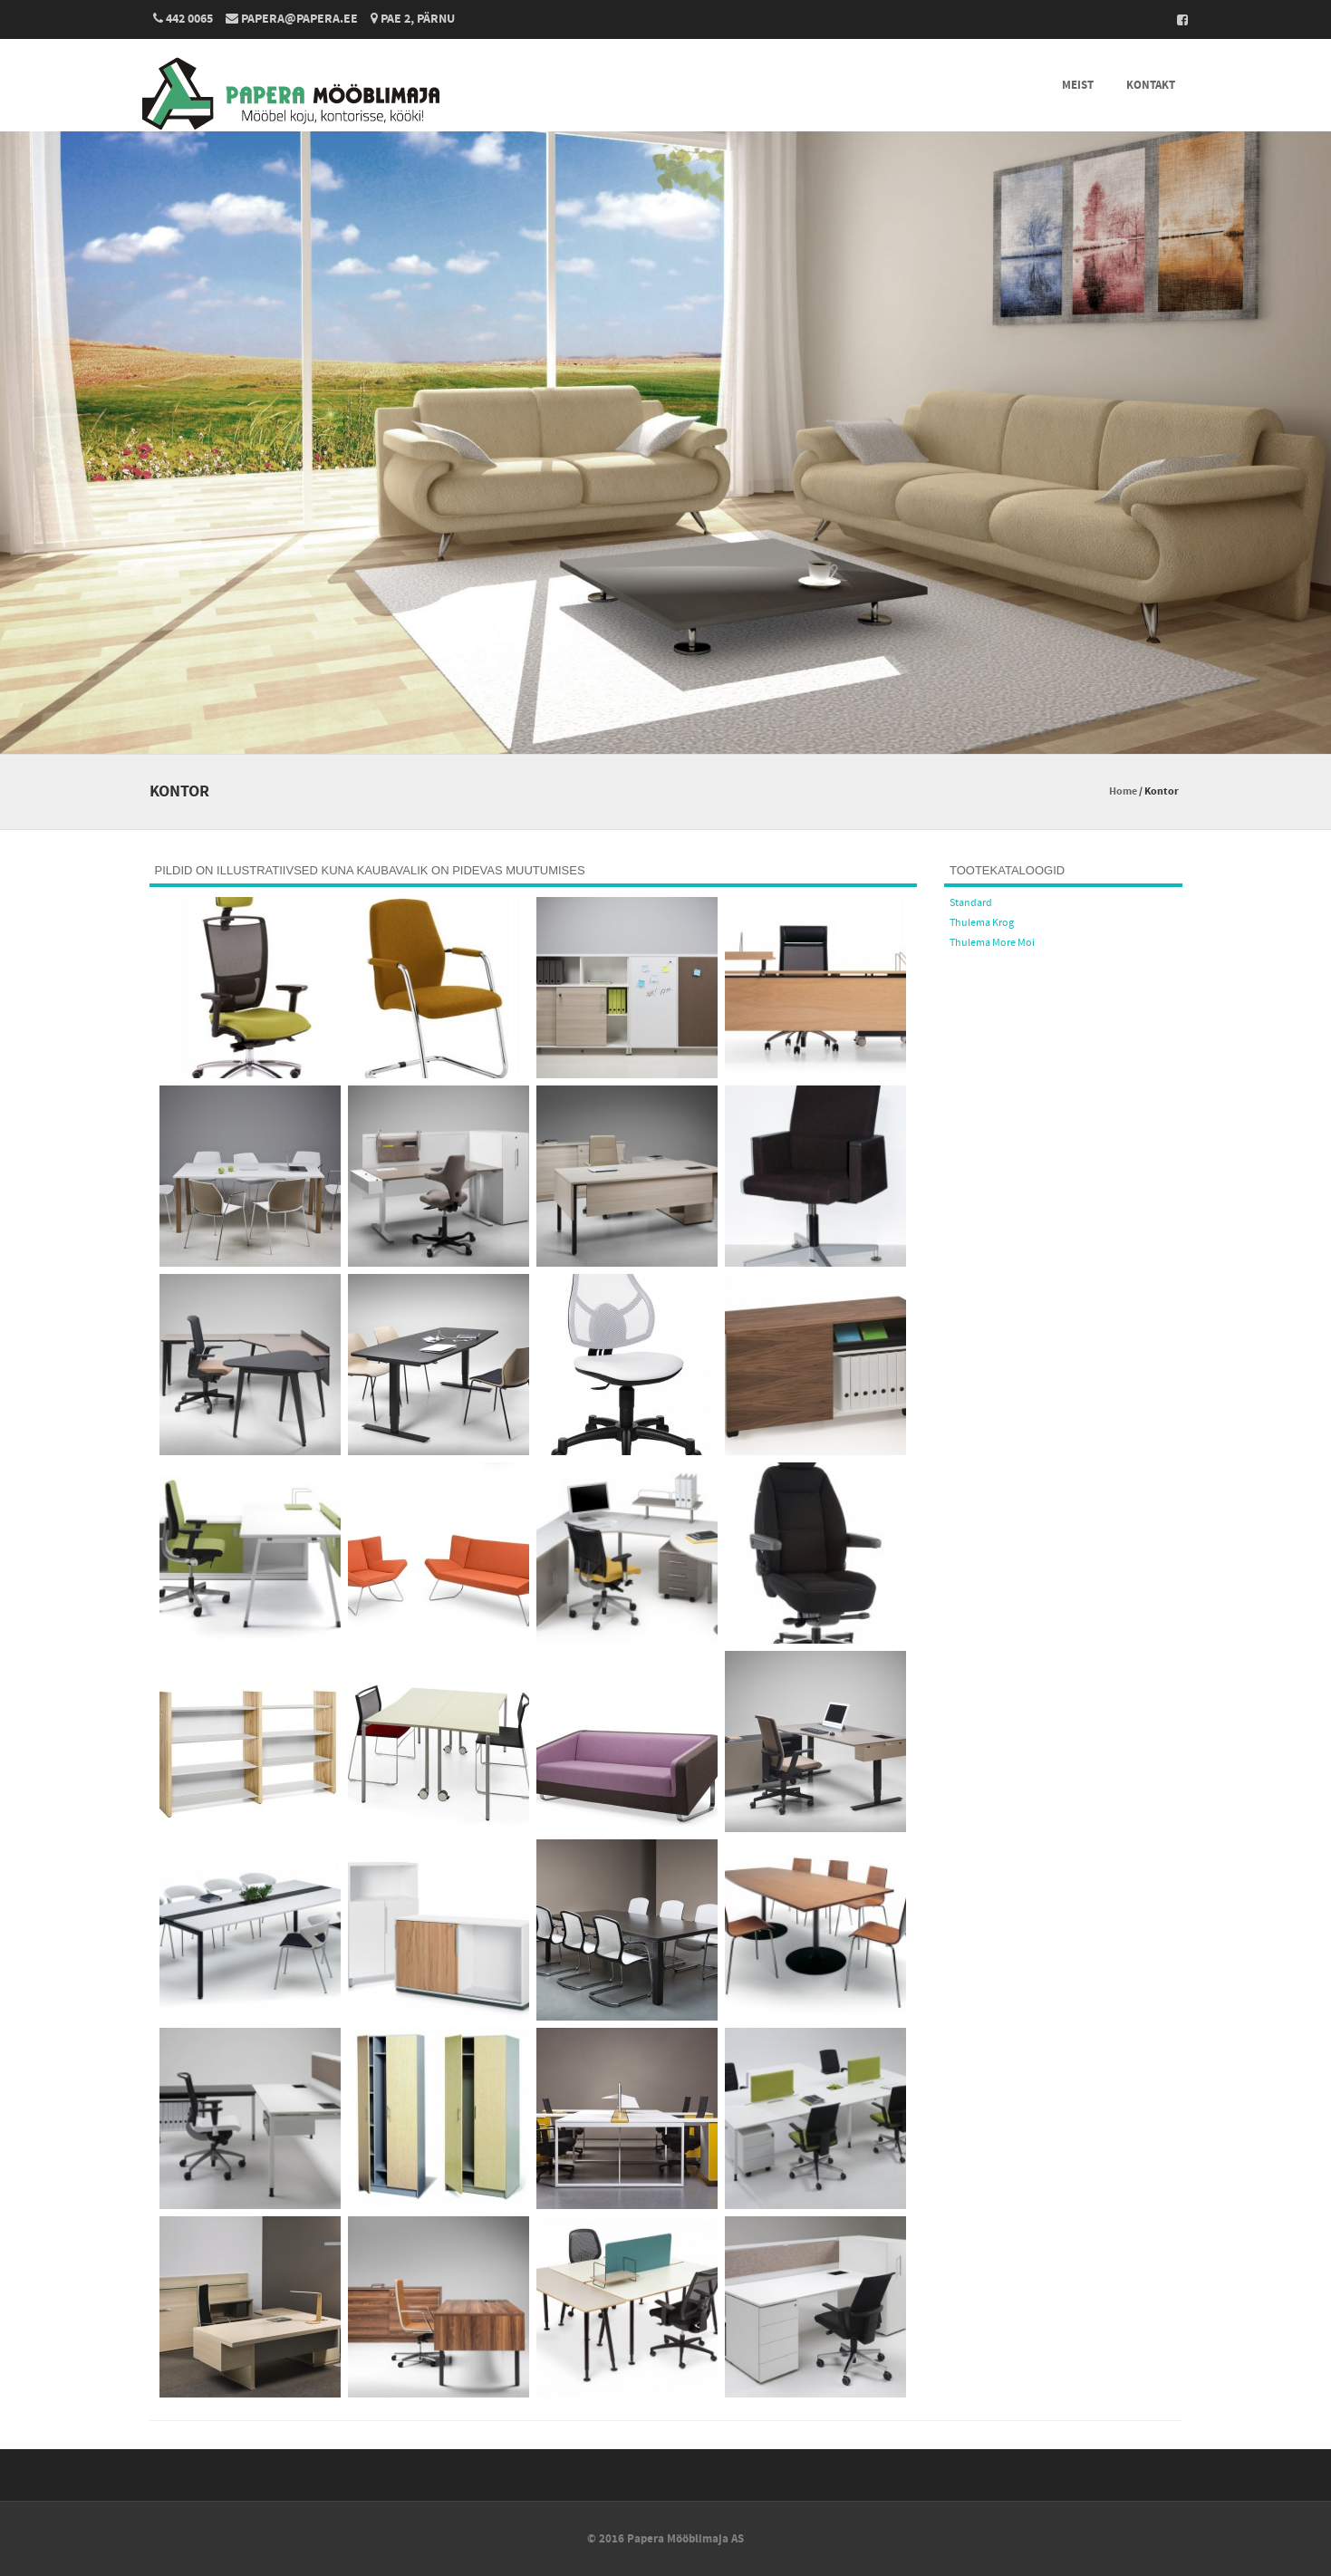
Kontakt (1150, 85)
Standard (971, 903)
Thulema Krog (982, 923)
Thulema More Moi (992, 943)
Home (1123, 791)
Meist (1078, 85)
